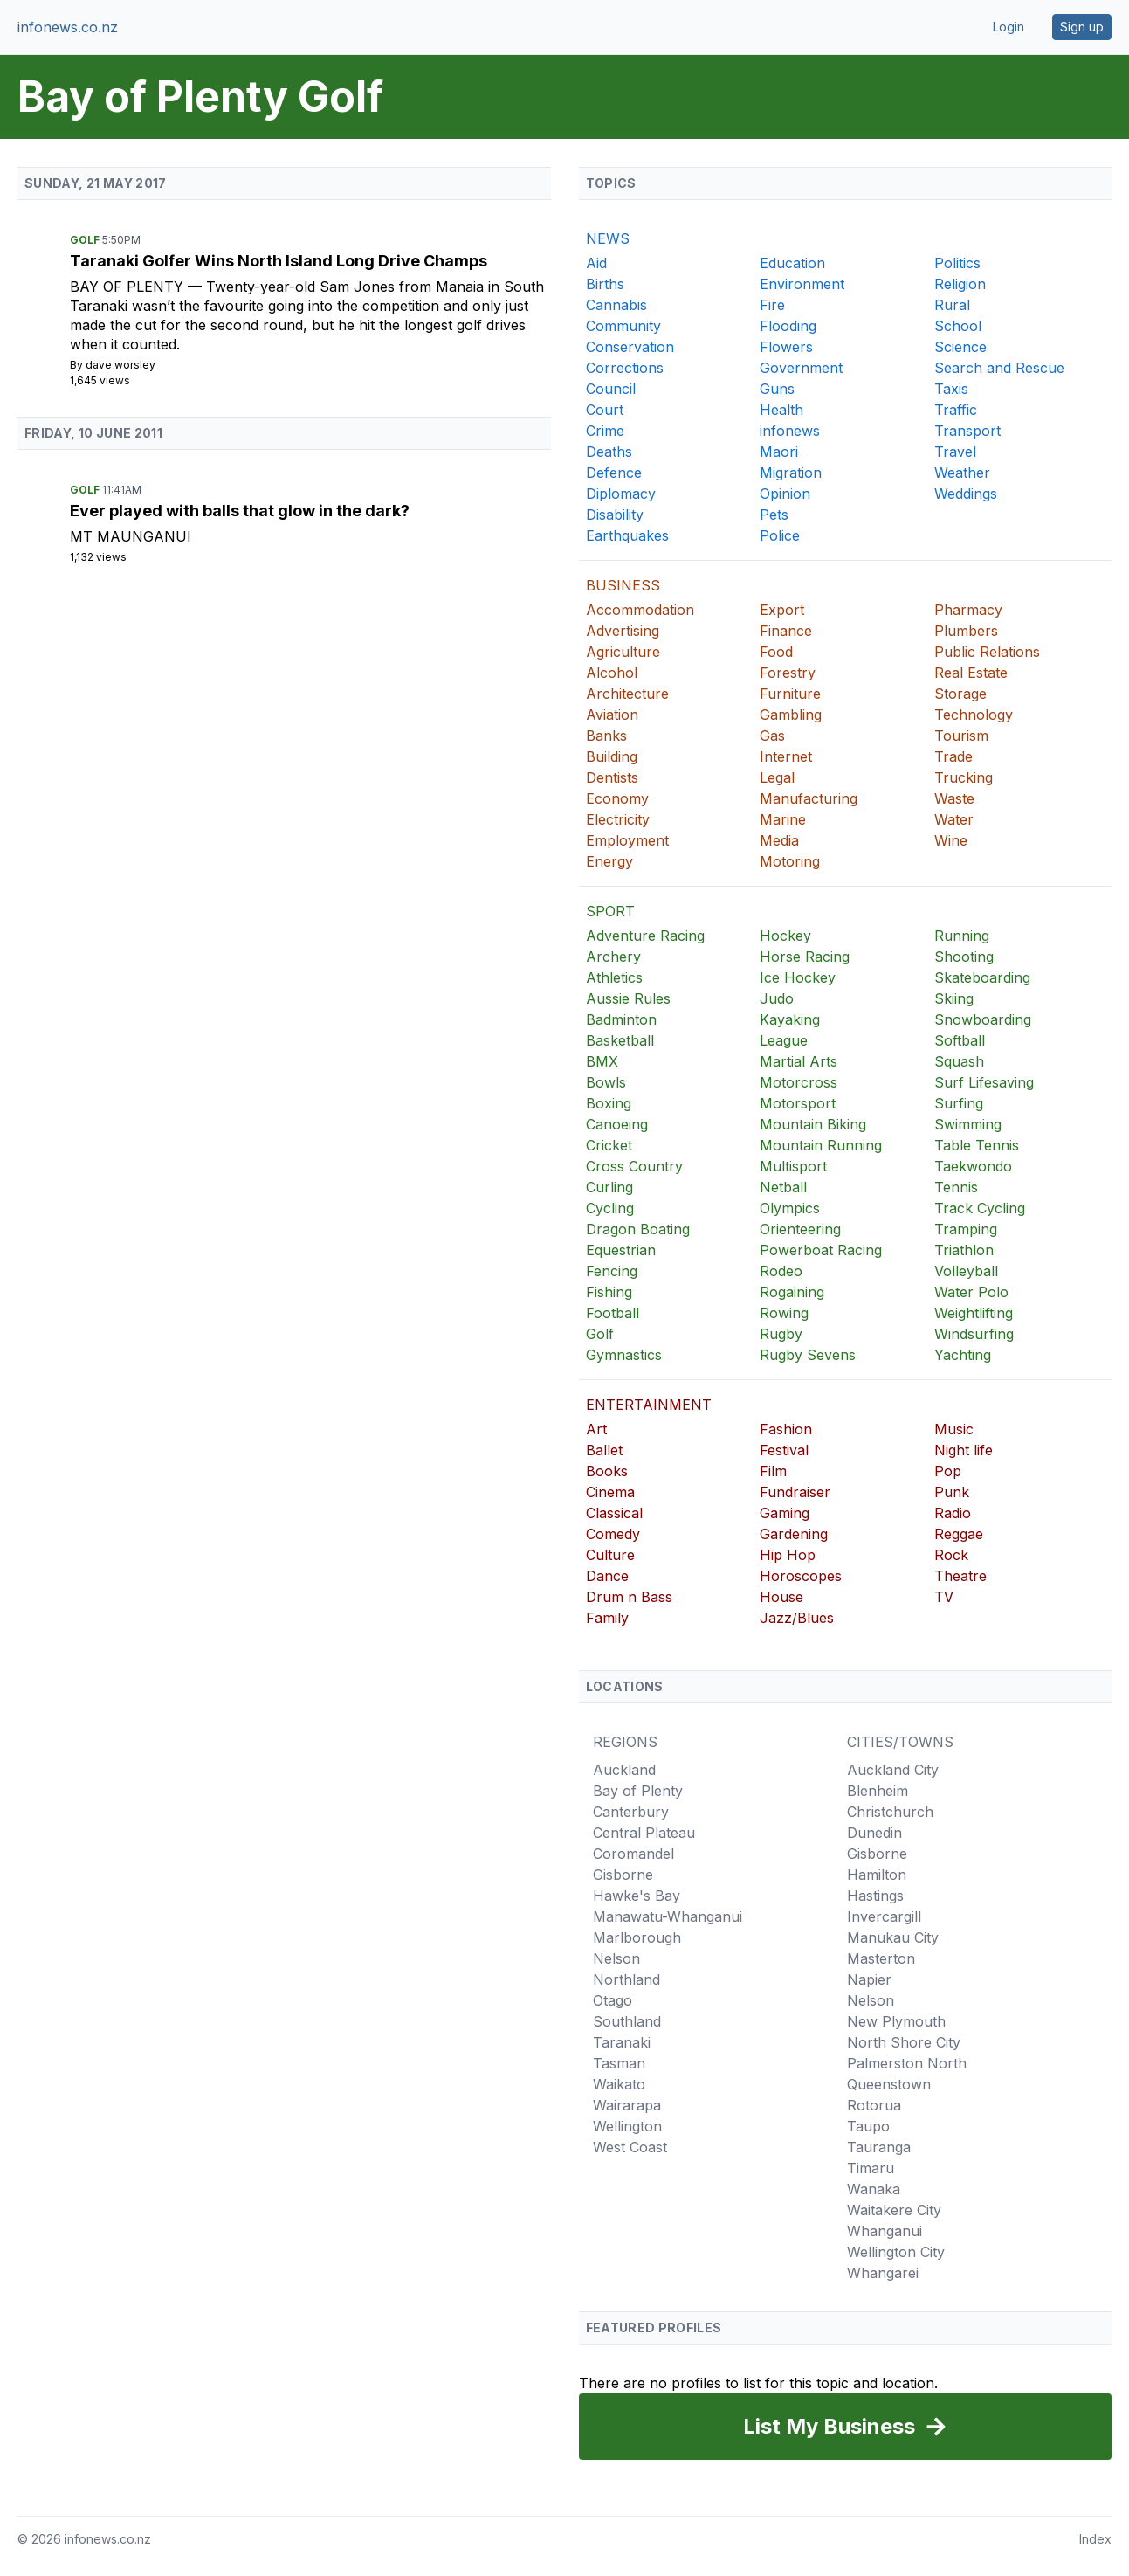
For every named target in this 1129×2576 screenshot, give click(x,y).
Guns (777, 388)
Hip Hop (788, 1555)
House (781, 1597)
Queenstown (889, 2084)
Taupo (868, 2126)
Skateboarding (982, 977)
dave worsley (120, 364)
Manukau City (893, 1937)
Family (607, 1617)
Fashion (786, 1429)
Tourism (961, 735)
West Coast (630, 2147)
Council (611, 388)
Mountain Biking (813, 1124)
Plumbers (966, 630)
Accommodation (640, 609)
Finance (786, 630)
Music (954, 1429)
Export (782, 609)
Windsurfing (974, 1334)
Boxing (608, 1103)
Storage (960, 693)
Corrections (625, 367)
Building (611, 756)
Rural (952, 305)
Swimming (968, 1124)
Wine (950, 840)
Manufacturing (808, 798)
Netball (783, 1187)
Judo (777, 998)
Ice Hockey (798, 977)
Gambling (791, 714)
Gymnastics (624, 1355)
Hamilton (876, 1874)
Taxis (951, 388)
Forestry (788, 672)
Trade (953, 756)
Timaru (870, 2168)
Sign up (1082, 26)
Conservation (630, 347)
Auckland (624, 1769)
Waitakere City (894, 2210)
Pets (774, 514)
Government (801, 367)
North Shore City (903, 2042)
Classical (614, 1513)
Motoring (790, 861)
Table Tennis (976, 1145)
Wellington (627, 2126)
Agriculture (623, 651)
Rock (951, 1555)
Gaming (784, 1513)
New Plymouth (896, 2021)
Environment (802, 284)
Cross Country (634, 1166)
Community (623, 326)
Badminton (621, 1019)
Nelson (616, 1958)
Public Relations (987, 651)
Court (604, 409)
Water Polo (971, 1292)
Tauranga (879, 2147)
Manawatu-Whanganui (667, 1916)
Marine (783, 819)
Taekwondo (973, 1166)
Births (605, 284)
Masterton (881, 1958)
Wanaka (873, 2189)
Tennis (956, 1187)
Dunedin (874, 1832)
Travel (955, 451)
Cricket (609, 1145)
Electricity (618, 819)
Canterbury (631, 1811)
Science (960, 347)
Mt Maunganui (130, 536)
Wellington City (896, 2252)
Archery (613, 956)
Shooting (964, 956)
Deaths (609, 451)
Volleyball (966, 1271)
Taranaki (622, 2042)
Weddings (965, 493)
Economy (617, 798)
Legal (777, 777)
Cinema (610, 1492)
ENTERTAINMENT (649, 1404)
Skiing (954, 998)
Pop (947, 1471)
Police (780, 535)
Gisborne (623, 1874)
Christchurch (890, 1811)
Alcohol (611, 672)
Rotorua (874, 2105)
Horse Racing (805, 956)
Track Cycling (979, 1208)
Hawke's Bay (636, 1895)
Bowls (606, 1082)
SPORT (610, 911)
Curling (609, 1187)
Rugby (781, 1334)
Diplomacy (621, 493)
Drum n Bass (629, 1597)
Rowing (784, 1313)
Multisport (793, 1166)
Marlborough (637, 1937)
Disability (615, 514)
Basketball (620, 1040)
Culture (610, 1555)
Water (954, 819)
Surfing (958, 1103)
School (957, 326)
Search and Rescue (999, 367)
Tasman (619, 2063)
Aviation (612, 714)
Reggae (958, 1534)
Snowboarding (982, 1019)
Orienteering (800, 1229)
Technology (973, 714)
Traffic (955, 409)
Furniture (790, 693)
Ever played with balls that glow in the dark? (240, 510)
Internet (786, 756)
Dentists (612, 777)
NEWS (608, 238)
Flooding (788, 326)
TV (943, 1597)
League (784, 1040)
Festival (784, 1450)
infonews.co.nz (67, 27)
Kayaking (790, 1019)
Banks (606, 735)
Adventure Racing (645, 935)
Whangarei (883, 2273)
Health (781, 409)
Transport (967, 430)
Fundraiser (795, 1492)
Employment (627, 840)
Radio (952, 1513)
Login (1008, 26)
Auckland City (893, 1769)
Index (1095, 2538)
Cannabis (616, 305)
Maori (779, 451)
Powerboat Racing (821, 1250)
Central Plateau (644, 1832)
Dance (607, 1576)
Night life (963, 1450)
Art (596, 1429)
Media (779, 840)
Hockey (785, 935)
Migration (791, 472)
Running (961, 935)
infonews (790, 430)
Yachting (962, 1355)
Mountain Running (821, 1145)
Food (776, 651)
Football (612, 1313)
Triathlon (964, 1250)
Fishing (609, 1292)
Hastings (875, 1895)
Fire (772, 305)
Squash (959, 1061)
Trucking (963, 777)
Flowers (786, 347)
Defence (614, 472)
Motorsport (798, 1103)
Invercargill (884, 1916)
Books (607, 1471)
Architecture (627, 693)
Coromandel (633, 1853)
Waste (954, 798)
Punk (951, 1492)
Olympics (790, 1208)
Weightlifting (973, 1313)
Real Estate (971, 672)
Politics (957, 263)
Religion (960, 284)
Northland (626, 1979)
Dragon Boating (638, 1229)
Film (773, 1471)
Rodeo (781, 1271)
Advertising (622, 630)
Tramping (965, 1229)
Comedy (613, 1534)
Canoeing (617, 1124)
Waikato (619, 2084)
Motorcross (798, 1082)
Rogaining (792, 1292)
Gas (772, 735)
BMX (602, 1061)
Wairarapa (627, 2105)
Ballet (604, 1450)
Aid (596, 263)
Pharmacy (968, 609)
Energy (609, 861)
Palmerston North (907, 2063)
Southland (627, 2021)
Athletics (614, 977)
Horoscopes (801, 1576)
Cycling (610, 1208)
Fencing (611, 1271)
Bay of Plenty (129, 286)
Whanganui (884, 2231)
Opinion (785, 493)
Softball (959, 1040)
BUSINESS (623, 585)
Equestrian (621, 1250)
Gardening (794, 1534)
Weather (962, 472)
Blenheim (877, 1790)
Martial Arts (798, 1061)
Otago (612, 2000)
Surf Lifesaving (984, 1082)
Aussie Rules (628, 998)
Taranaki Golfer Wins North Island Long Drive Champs (278, 261)
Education (792, 263)
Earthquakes (627, 535)
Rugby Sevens (808, 1355)
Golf (86, 239)
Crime (605, 430)
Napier (869, 1979)
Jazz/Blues (797, 1617)
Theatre (960, 1576)
